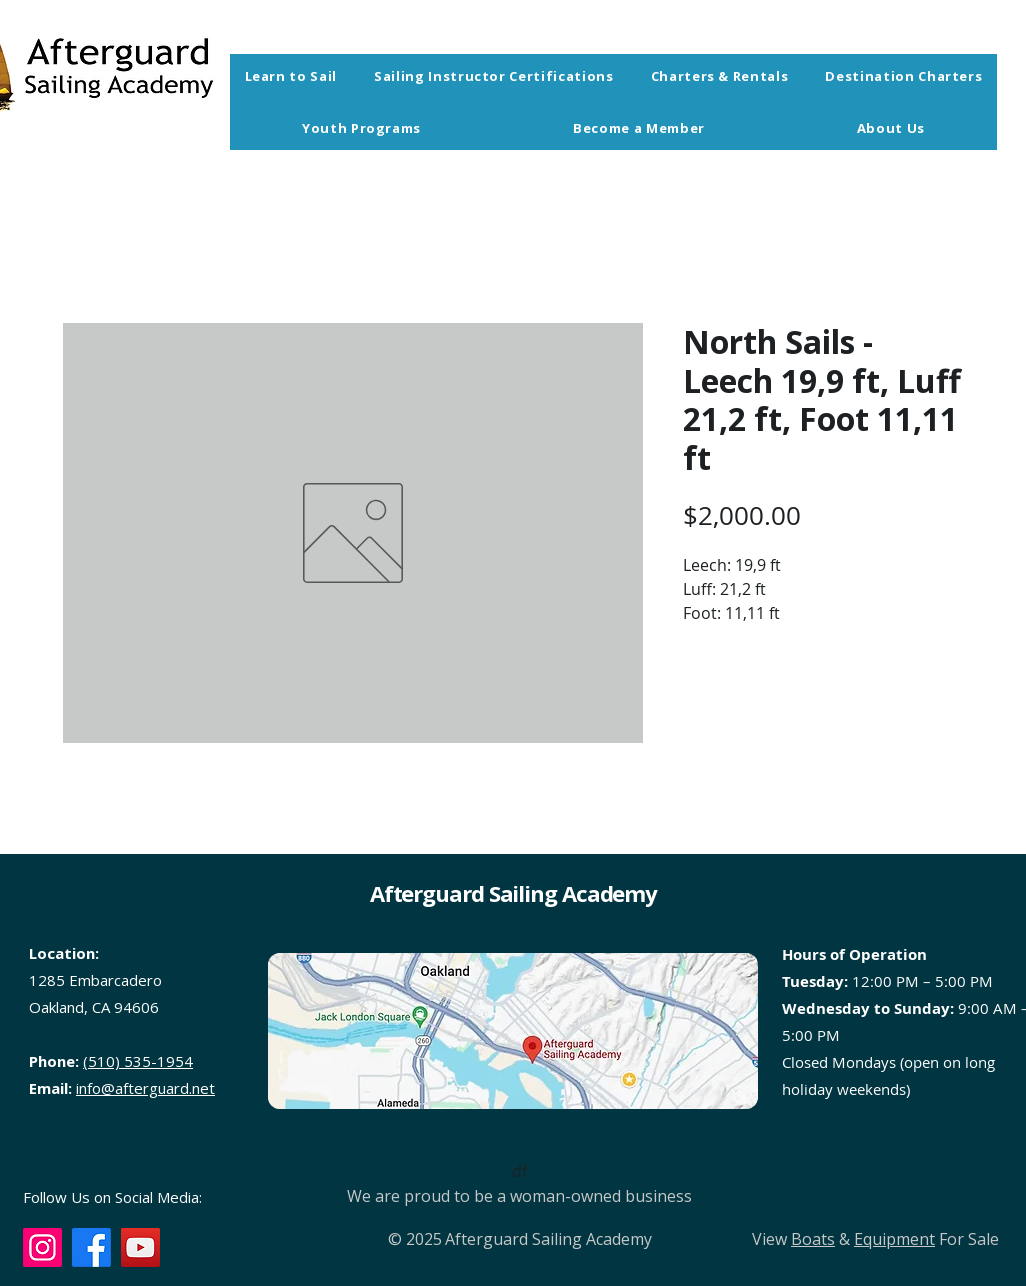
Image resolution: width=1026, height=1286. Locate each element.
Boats (813, 1239)
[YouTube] (140, 1247)
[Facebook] (91, 1247)
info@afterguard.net (145, 1088)
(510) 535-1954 (138, 1061)
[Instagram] (42, 1247)
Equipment (894, 1239)
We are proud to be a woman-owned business (519, 1196)
